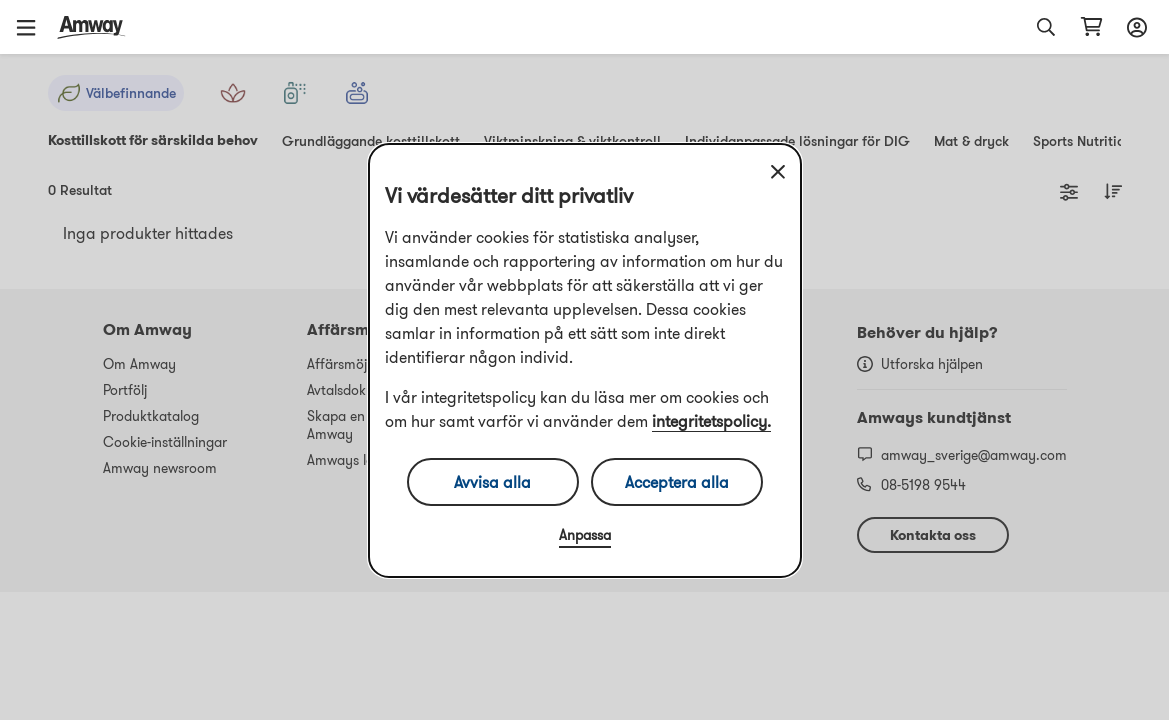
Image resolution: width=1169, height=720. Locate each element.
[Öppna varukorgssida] (1091, 27)
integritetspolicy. (711, 421)
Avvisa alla (492, 482)
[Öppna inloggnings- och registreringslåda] (1134, 27)
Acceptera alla (677, 482)
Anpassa (585, 535)
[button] (33, 27)
